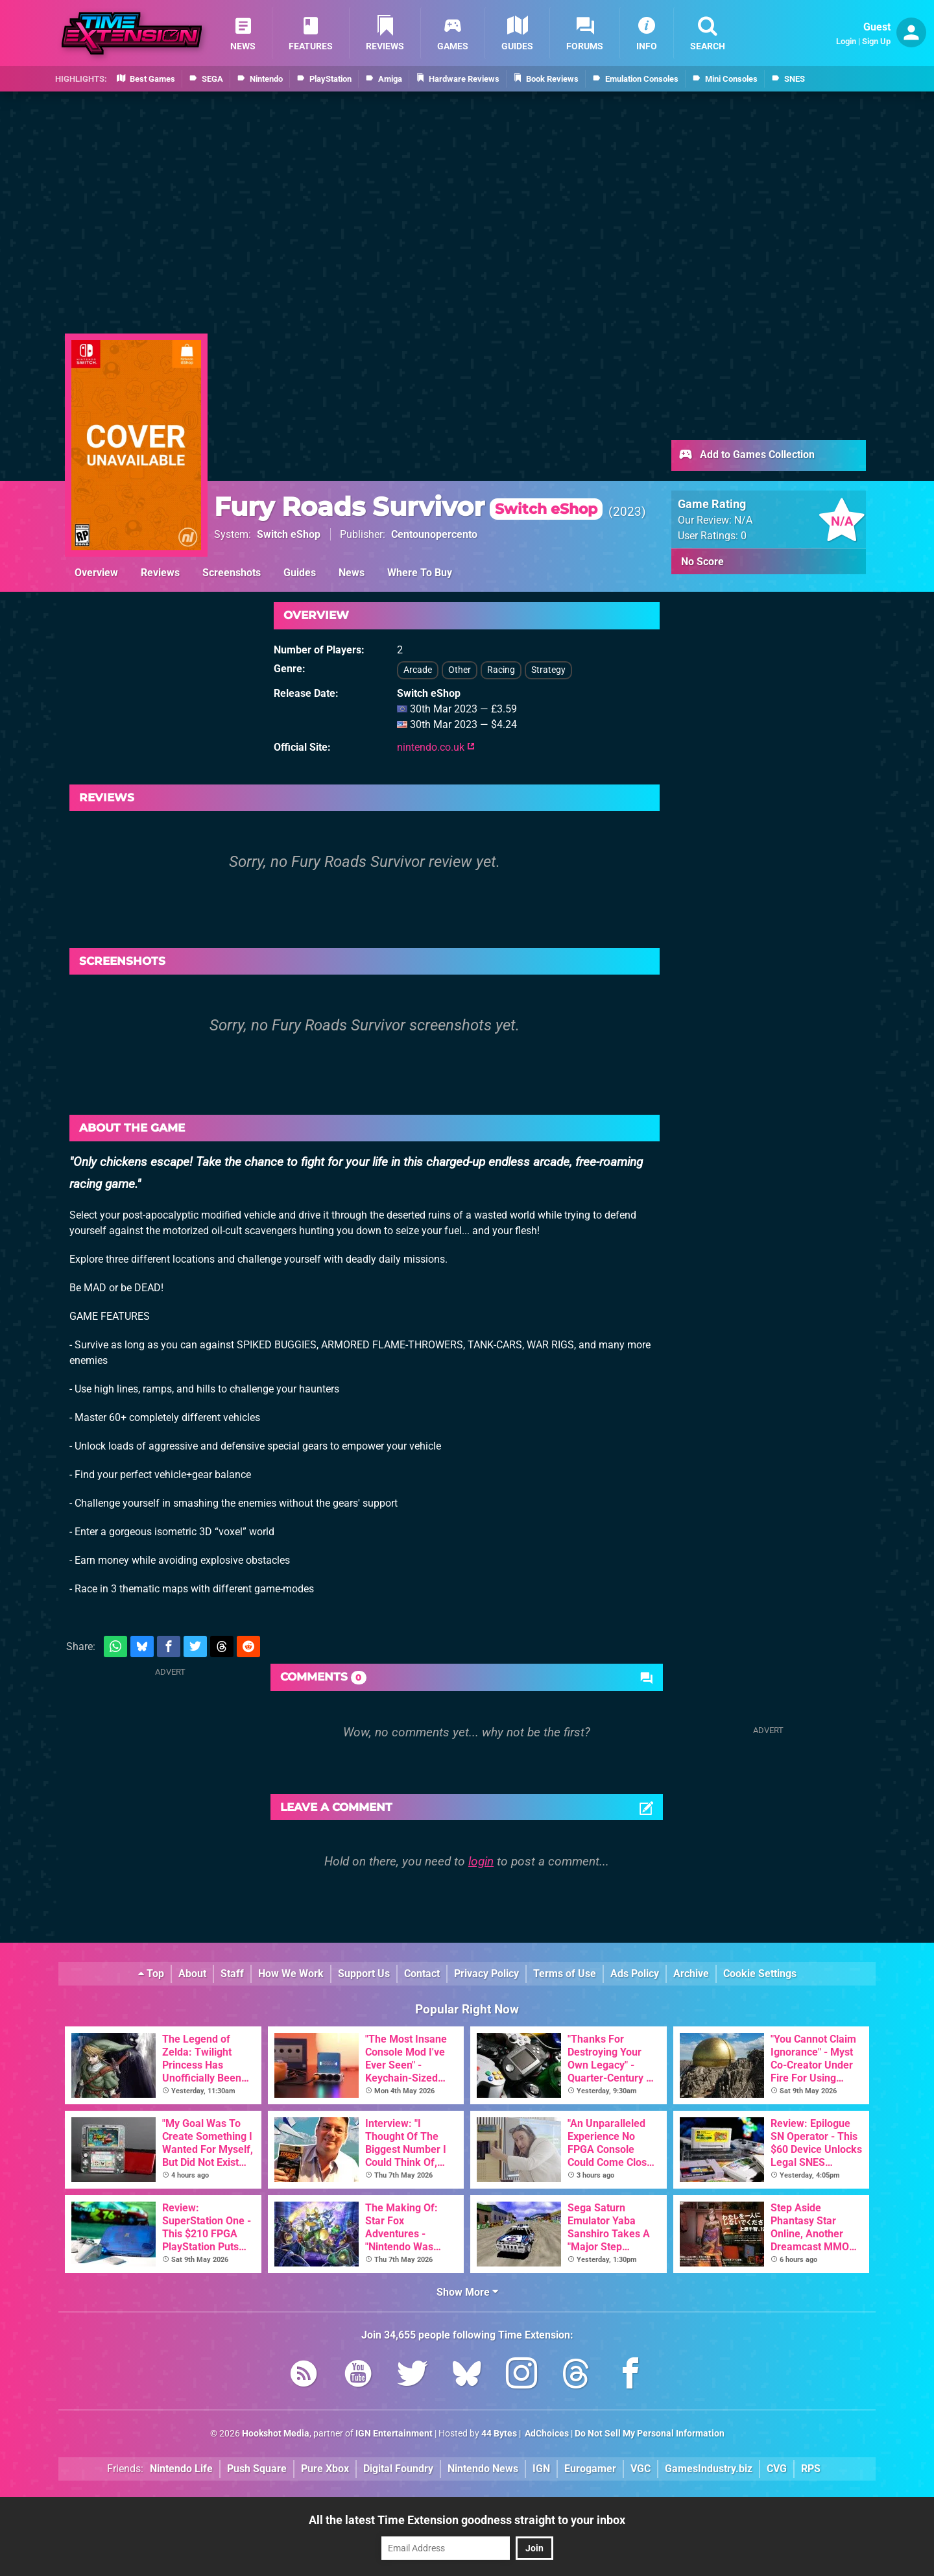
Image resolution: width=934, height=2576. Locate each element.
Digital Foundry (398, 2468)
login (481, 1861)
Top (151, 1973)
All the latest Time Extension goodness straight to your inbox (467, 2520)
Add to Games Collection (746, 455)
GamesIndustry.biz (708, 2468)
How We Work (291, 1973)
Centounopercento (434, 534)
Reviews (160, 572)
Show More (467, 2292)
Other (459, 669)
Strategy (548, 669)
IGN (541, 2468)
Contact (422, 1973)
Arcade (417, 669)
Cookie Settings (759, 1973)
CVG (777, 2468)
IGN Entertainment (394, 2433)
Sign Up (876, 41)
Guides (299, 572)
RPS (810, 2468)
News (352, 572)
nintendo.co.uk (436, 747)
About (192, 1973)
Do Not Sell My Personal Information (649, 2433)
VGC (640, 2468)
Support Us (364, 1973)
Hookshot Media (275, 2433)
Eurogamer (590, 2468)
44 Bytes (499, 2433)
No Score (702, 561)
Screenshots (231, 572)
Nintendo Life (181, 2468)
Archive (691, 1973)
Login (846, 41)
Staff (232, 1973)
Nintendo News (483, 2468)
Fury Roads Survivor (408, 506)
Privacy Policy (486, 1973)
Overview (96, 572)
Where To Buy (419, 572)
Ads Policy (634, 1973)
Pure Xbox (325, 2468)
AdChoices (546, 2433)
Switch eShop (288, 534)
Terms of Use (564, 1973)
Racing (501, 669)
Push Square (257, 2468)
